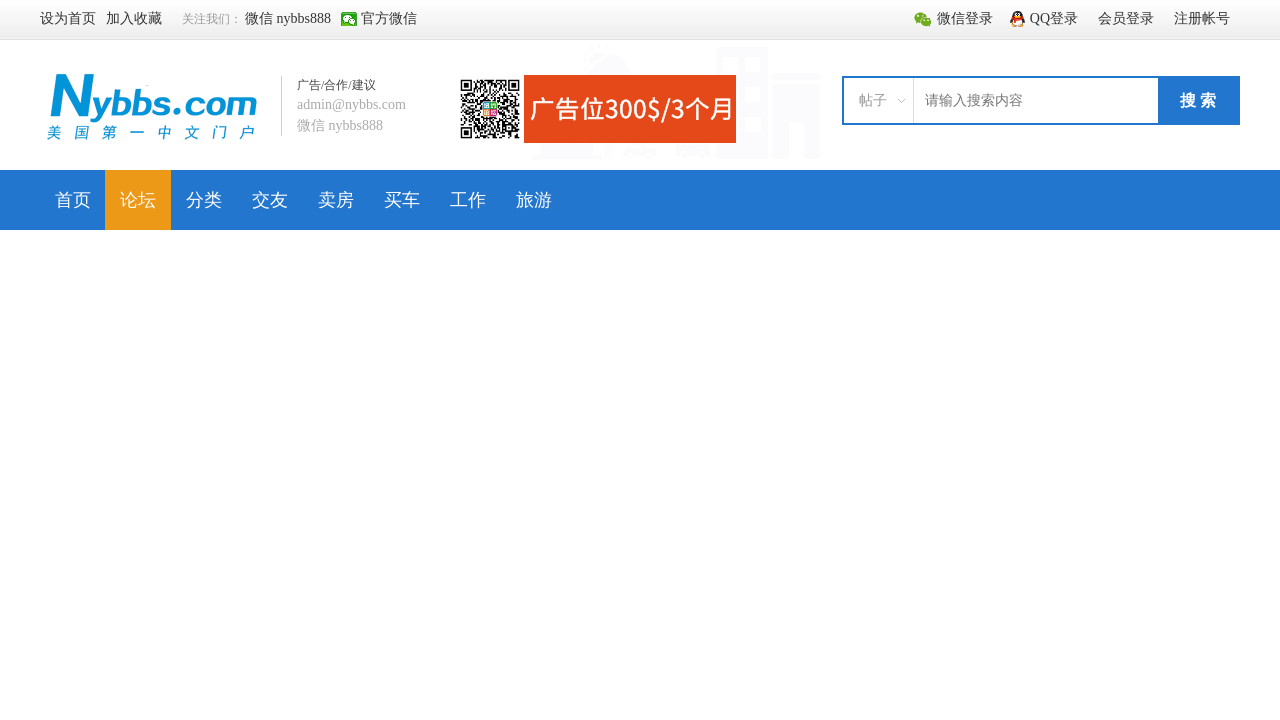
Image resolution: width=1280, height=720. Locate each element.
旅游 (534, 200)
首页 (73, 200)
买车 (402, 200)
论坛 (138, 200)
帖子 (873, 100)
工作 (468, 200)
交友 (270, 200)
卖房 (336, 200)
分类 (204, 200)
